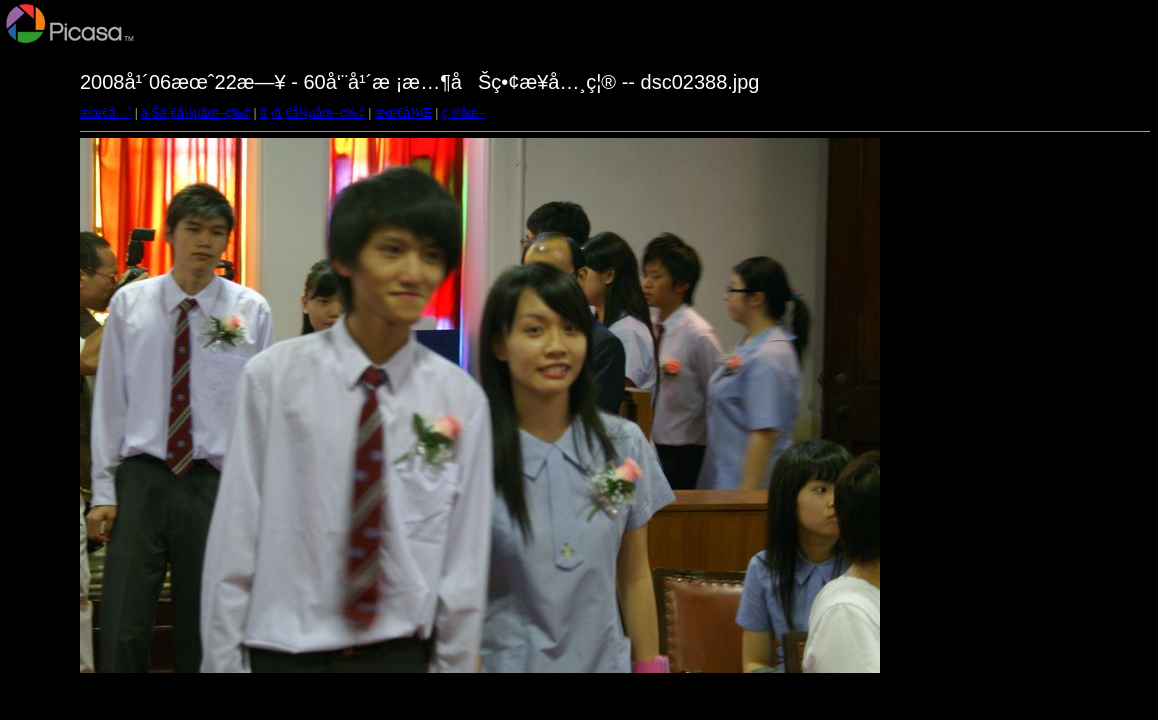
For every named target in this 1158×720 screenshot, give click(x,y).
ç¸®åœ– (464, 113)
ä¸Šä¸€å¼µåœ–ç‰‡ (195, 113)
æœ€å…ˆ (105, 113)
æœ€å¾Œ (403, 113)
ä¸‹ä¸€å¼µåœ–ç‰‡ (312, 113)
